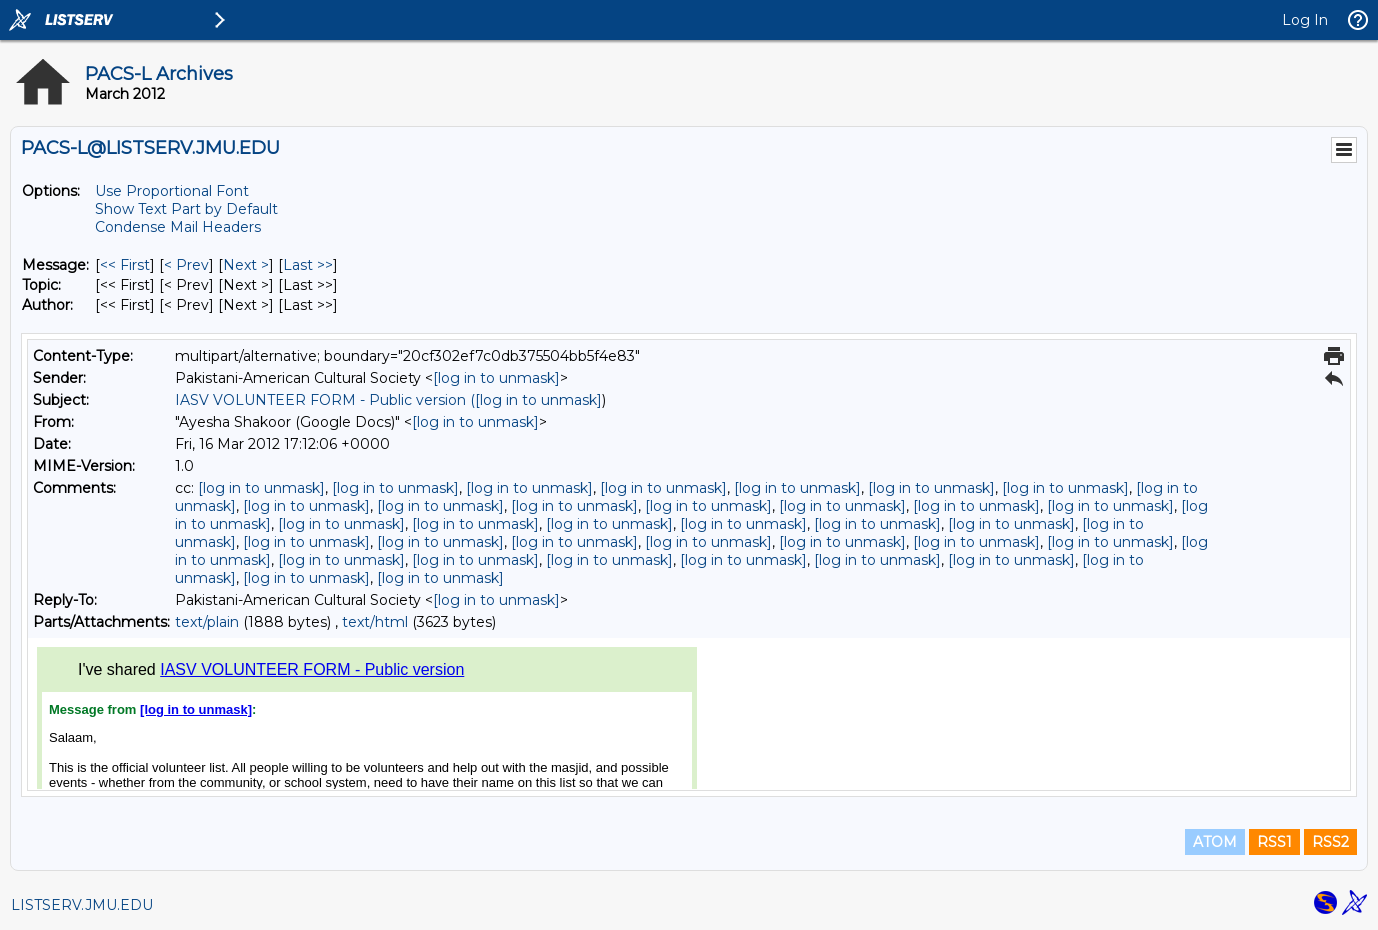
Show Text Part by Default (186, 209)
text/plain (207, 622)
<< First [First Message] (125, 265)
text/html (375, 622)
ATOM (1215, 842)
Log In (1305, 20)
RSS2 (1330, 842)
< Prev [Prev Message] (186, 265)
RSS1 (1274, 842)
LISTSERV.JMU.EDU (82, 905)
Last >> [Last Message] (308, 265)
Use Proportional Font (172, 191)
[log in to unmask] (496, 378)
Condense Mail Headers (178, 227)
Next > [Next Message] (246, 265)
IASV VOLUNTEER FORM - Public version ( (325, 400)
